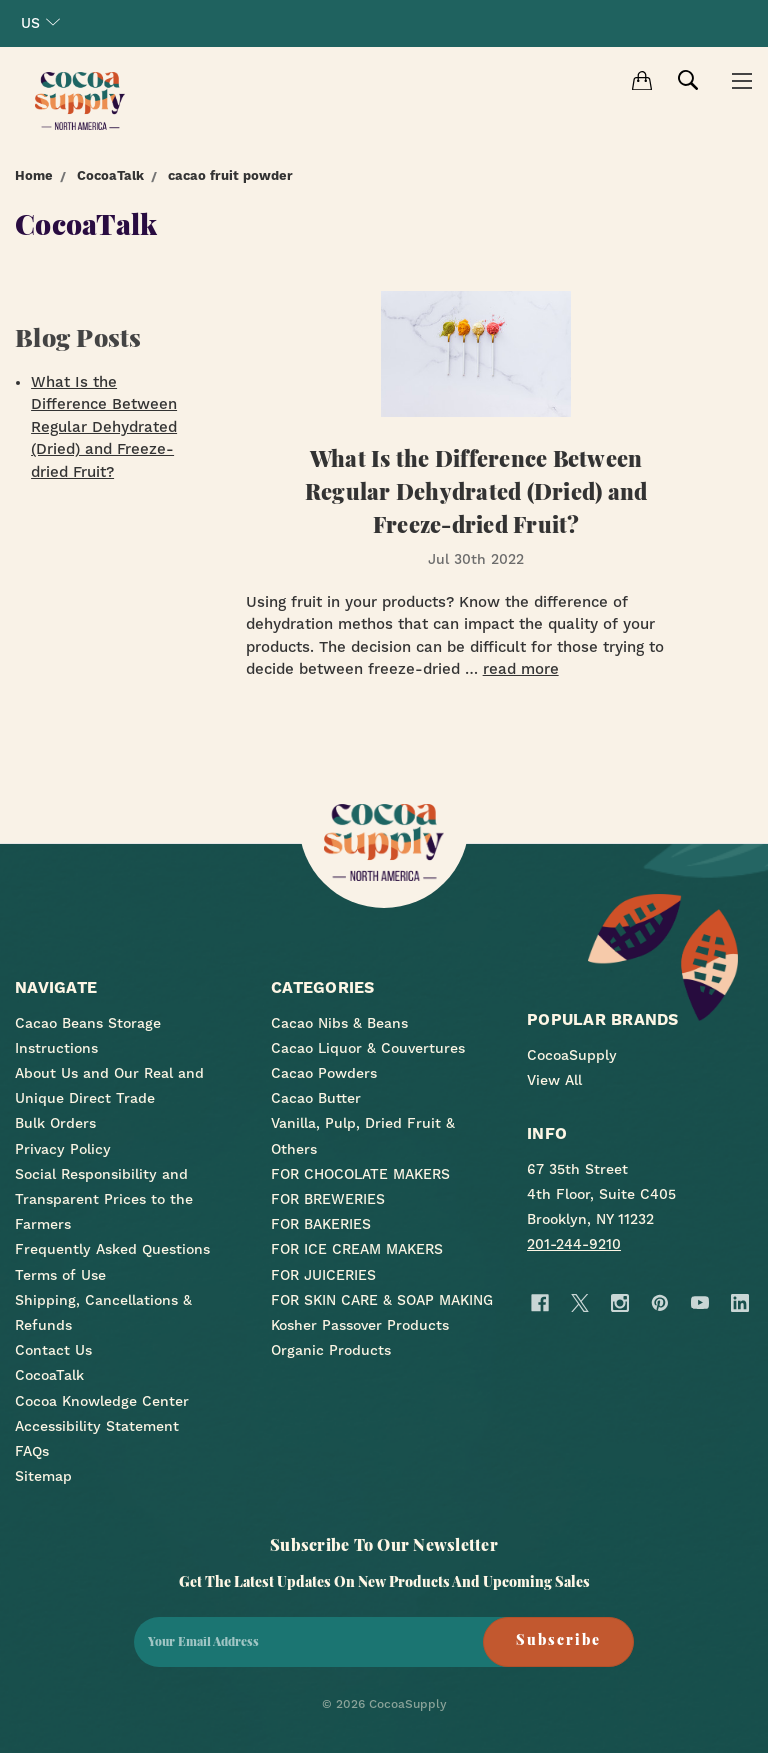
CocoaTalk (49, 1375)
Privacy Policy (63, 1149)
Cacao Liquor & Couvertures (368, 1048)
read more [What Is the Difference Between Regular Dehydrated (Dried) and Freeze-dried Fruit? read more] (521, 669)
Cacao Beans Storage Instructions (88, 1035)
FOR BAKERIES (321, 1224)
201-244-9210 (574, 1244)
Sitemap (43, 1476)
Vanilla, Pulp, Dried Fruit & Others (363, 1135)
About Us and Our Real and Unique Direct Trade (109, 1085)
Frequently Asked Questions (112, 1249)
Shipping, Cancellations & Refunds (103, 1312)
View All (554, 1080)
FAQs (32, 1451)
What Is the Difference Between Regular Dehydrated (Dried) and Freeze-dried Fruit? (104, 427)
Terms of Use (60, 1275)
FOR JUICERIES (323, 1275)
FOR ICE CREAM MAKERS (357, 1249)
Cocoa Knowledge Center (102, 1401)
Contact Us (53, 1350)
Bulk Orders (55, 1123)
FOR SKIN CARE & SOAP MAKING (382, 1300)
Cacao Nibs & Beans (339, 1023)
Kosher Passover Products (360, 1325)
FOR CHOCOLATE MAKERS (360, 1174)
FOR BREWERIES (328, 1199)
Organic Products (331, 1350)
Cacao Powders (324, 1073)
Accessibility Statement (97, 1426)
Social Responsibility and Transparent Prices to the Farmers (104, 1199)
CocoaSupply (572, 1055)
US (40, 23)
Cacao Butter (316, 1098)
